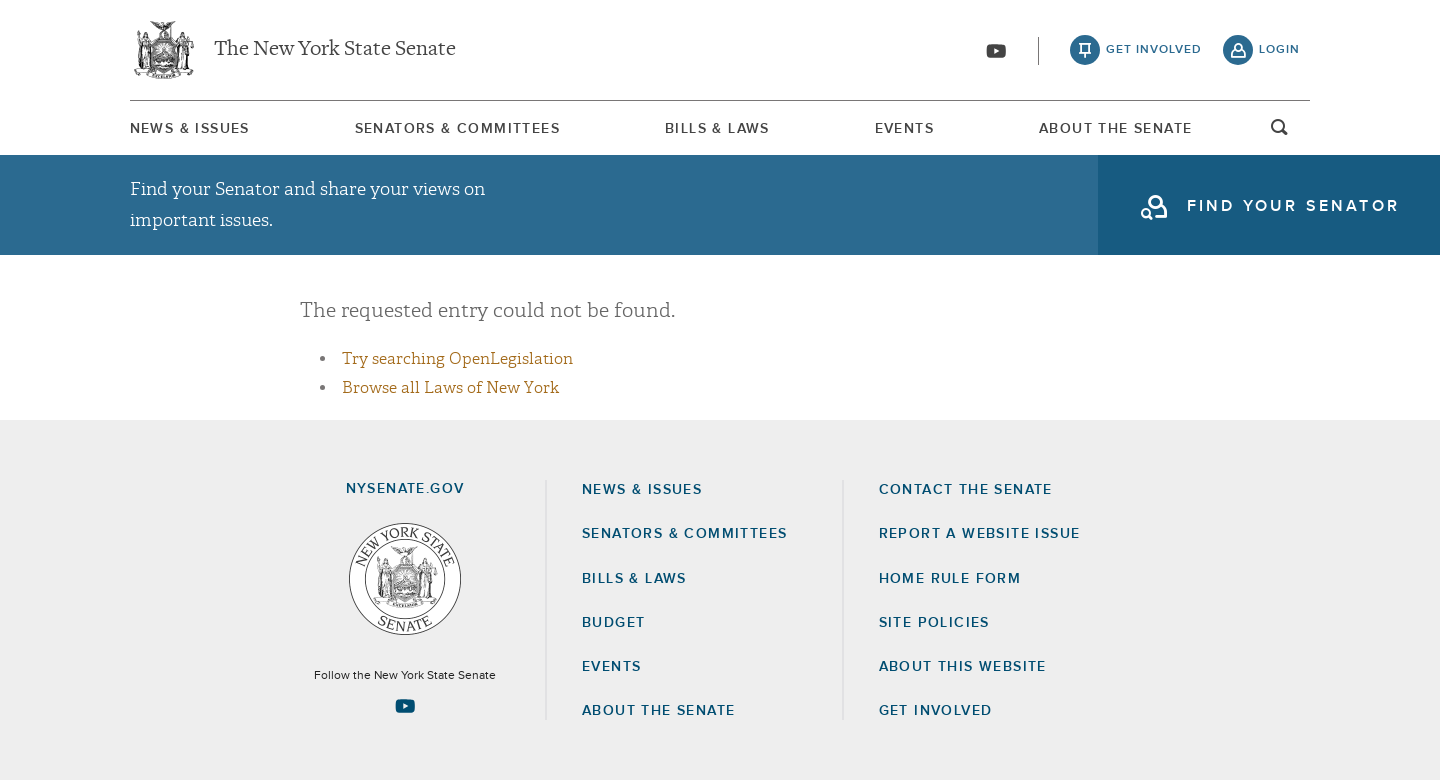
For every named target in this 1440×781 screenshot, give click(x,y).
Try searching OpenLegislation (457, 359)
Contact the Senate (966, 490)
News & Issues (190, 129)
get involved (1154, 50)
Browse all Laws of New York (450, 388)
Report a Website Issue (980, 534)
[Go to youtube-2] (996, 51)
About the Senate (658, 711)
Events (904, 129)
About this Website (963, 667)
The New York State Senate (335, 50)
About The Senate (1115, 129)
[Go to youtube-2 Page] (405, 706)
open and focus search (1280, 133)
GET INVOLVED (936, 711)
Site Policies (934, 623)
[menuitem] (190, 128)
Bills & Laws (717, 129)
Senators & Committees (457, 129)
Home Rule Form (950, 579)
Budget (613, 623)
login (1279, 50)
